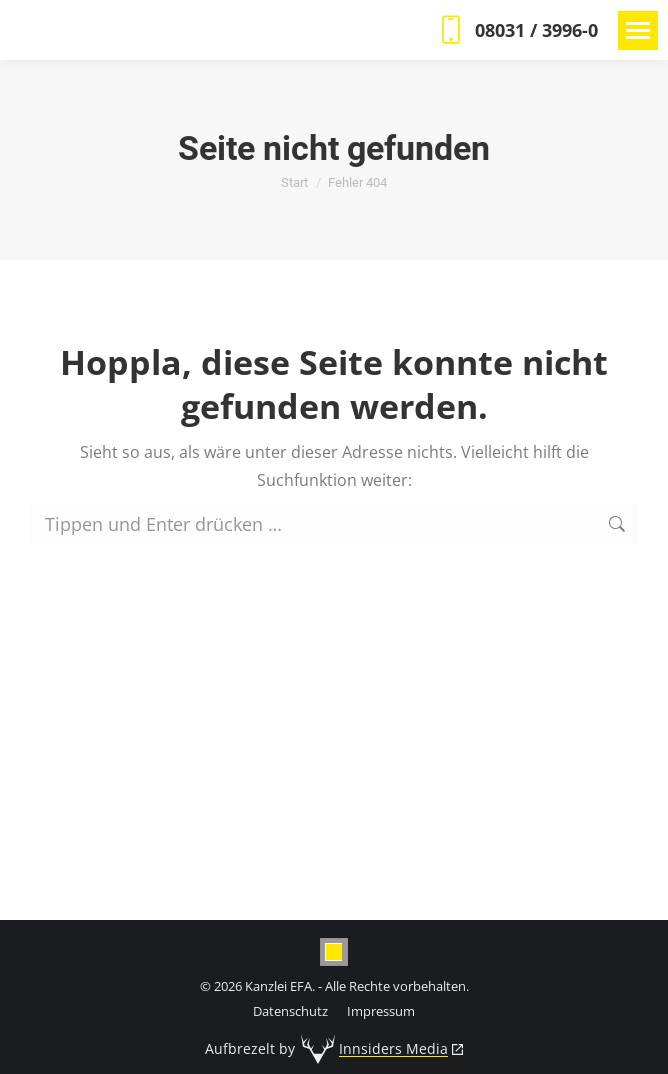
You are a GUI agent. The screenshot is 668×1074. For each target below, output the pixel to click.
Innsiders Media (393, 1048)
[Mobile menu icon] (638, 30)
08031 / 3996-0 (516, 30)
